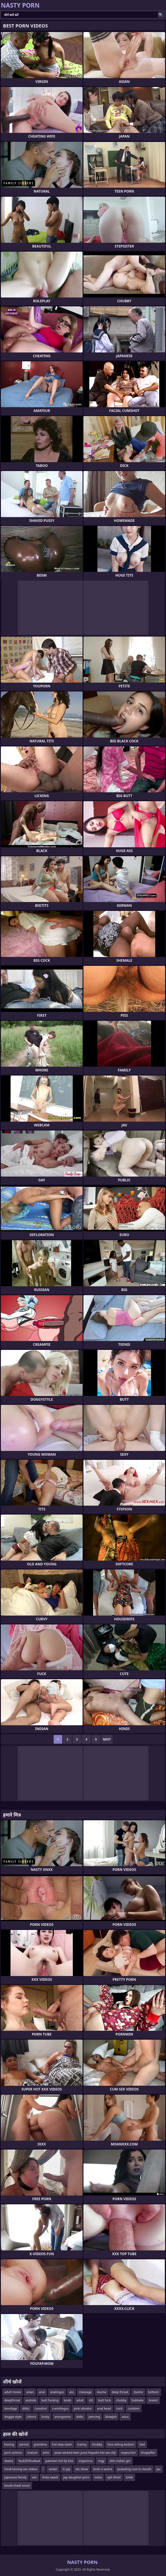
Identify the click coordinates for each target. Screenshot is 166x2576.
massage (85, 2392)
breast (153, 2400)
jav (158, 2469)
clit (91, 2400)
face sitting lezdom (120, 2444)
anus (125, 2417)
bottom (153, 2392)
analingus (57, 2392)
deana (8, 2461)
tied (142, 2444)
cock (119, 2408)
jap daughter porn (76, 2477)
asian (30, 2392)
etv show (81, 2469)
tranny (82, 2444)
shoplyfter (148, 2453)
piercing (94, 2417)
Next (107, 1739)
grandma (40, 2444)
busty (45, 2417)
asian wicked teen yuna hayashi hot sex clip (85, 2453)
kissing (9, 2444)
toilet (129, 2477)
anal (42, 2392)
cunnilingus (60, 2408)
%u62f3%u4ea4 (29, 2461)
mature (32, 2453)
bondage (10, 2408)
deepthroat (12, 2400)
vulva (98, 2477)
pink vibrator (83, 2408)
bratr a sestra (102, 2469)
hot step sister (62, 2444)
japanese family (15, 2477)
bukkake (138, 2400)
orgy (101, 2461)
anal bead (104, 2408)
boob (67, 2400)
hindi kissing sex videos (21, 2469)
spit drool (113, 2477)
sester (53, 2469)
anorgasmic (62, 2417)
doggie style (13, 2417)
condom (133, 2408)
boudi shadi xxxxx (17, 2485)
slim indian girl (120, 2461)
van (34, 2477)
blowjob (111, 2417)
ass (71, 2392)
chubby (121, 2400)
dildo (25, 2408)
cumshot (41, 2408)
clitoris (31, 2417)
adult (80, 2400)
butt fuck (104, 2400)
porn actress (13, 2453)
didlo (79, 2417)
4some (101, 2392)
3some (138, 2392)
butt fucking (50, 2400)
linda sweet (50, 2477)
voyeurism (128, 2453)
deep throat (120, 2392)
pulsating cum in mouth (134, 2469)
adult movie (12, 2392)
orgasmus (85, 2461)
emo (46, 2453)
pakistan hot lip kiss (59, 2461)
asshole (31, 2400)
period (24, 2444)
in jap (66, 2469)
